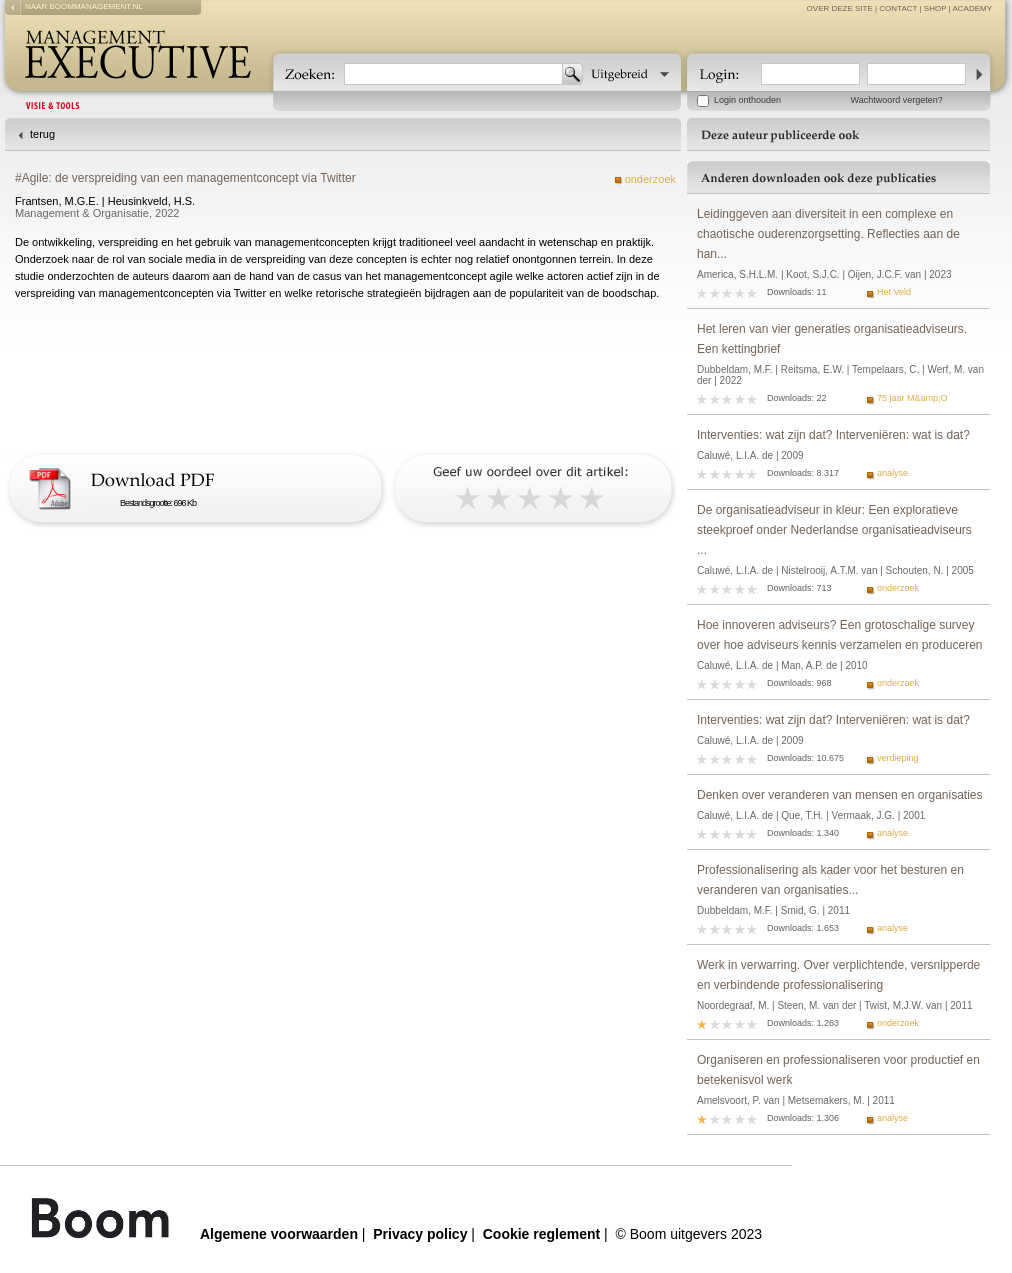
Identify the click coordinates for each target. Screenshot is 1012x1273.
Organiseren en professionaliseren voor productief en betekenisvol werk (838, 1070)
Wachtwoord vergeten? (897, 100)
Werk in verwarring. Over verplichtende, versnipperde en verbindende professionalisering (838, 975)
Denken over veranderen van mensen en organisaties (840, 795)
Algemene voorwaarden (279, 1234)
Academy (972, 8)
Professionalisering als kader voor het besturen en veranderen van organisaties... (830, 880)
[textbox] (453, 74)
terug (42, 134)
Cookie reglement (541, 1234)
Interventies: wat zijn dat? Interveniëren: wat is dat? (833, 435)
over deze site (840, 8)
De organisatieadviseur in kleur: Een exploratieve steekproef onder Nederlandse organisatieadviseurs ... (834, 530)
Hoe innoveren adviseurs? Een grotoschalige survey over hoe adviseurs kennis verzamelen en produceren (840, 635)
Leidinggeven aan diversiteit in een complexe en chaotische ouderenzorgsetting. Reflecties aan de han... (828, 234)
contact (898, 8)
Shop (935, 8)
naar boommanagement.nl (84, 6)
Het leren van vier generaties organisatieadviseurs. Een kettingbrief (832, 339)
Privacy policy (420, 1234)
